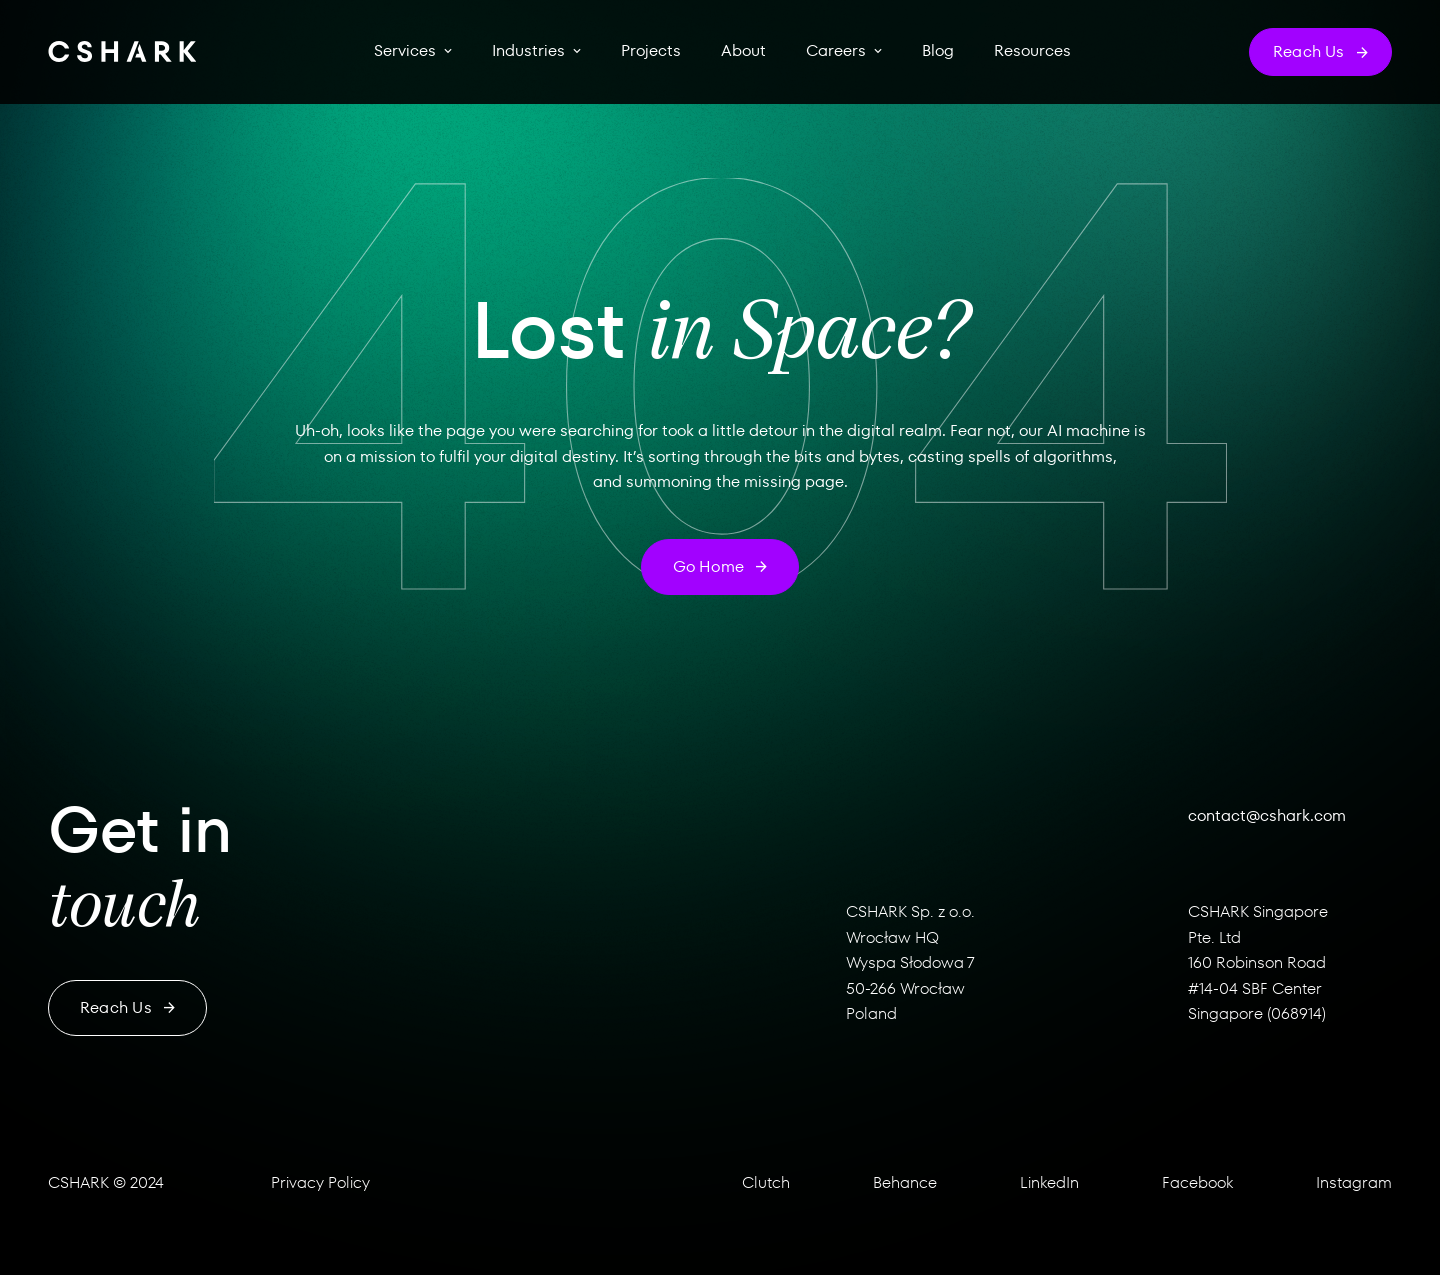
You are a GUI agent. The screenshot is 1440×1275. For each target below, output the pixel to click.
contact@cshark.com (1267, 815)
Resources (1032, 51)
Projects (651, 51)
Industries (528, 51)
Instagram (1354, 1182)
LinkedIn (1049, 1182)
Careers (836, 51)
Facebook (1197, 1182)
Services (405, 51)
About (743, 51)
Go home (720, 566)
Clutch (766, 1182)
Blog (938, 51)
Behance (905, 1182)
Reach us (127, 1007)
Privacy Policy (320, 1182)
